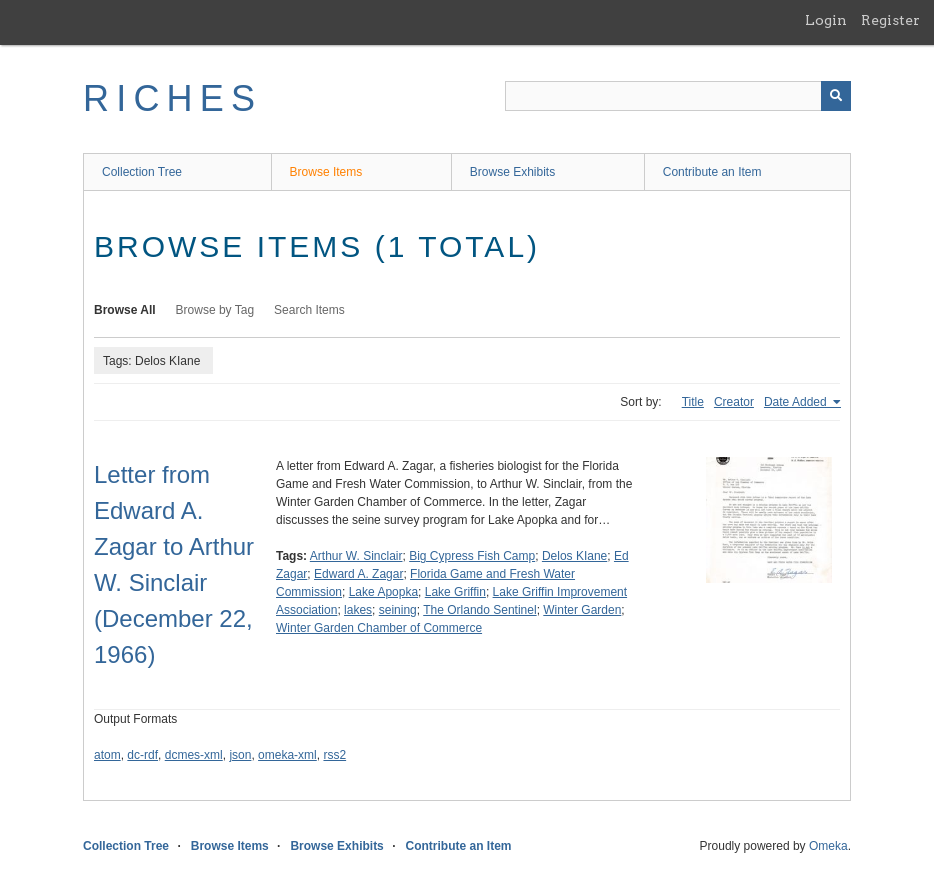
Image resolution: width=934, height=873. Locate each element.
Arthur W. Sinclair (356, 556)
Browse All (125, 310)
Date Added (797, 402)
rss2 (334, 755)
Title (693, 402)
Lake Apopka (383, 592)
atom (107, 755)
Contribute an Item (712, 172)
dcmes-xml (194, 755)
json (240, 755)
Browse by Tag (215, 310)
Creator (734, 402)
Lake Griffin (455, 592)
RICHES (172, 98)
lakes (358, 610)
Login (826, 20)
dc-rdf (142, 755)
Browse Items (326, 172)
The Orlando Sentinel (479, 610)
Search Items (309, 310)
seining (398, 610)
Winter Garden (582, 610)
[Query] (678, 96)
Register (890, 20)
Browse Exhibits (512, 172)
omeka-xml (287, 755)
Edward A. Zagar (358, 574)
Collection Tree (142, 172)
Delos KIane (574, 556)
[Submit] (836, 96)
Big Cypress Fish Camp (472, 556)
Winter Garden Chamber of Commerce (379, 628)
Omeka (828, 846)
